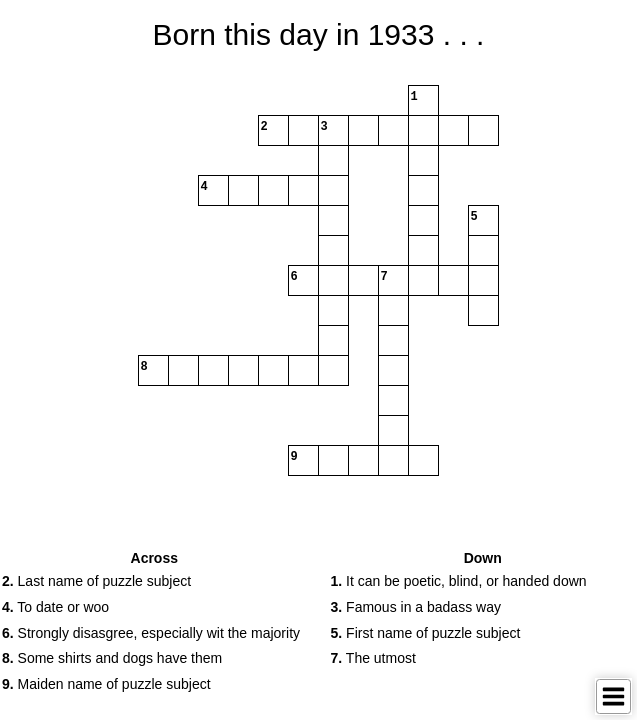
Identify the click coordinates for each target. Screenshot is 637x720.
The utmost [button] (373, 658)
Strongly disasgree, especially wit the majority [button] (151, 633)
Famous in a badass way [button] (416, 607)
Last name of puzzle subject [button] (96, 581)
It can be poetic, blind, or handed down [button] (459, 581)
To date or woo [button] (55, 607)
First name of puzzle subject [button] (426, 633)
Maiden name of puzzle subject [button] (106, 684)
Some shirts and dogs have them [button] (112, 658)
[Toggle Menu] (613, 696)
